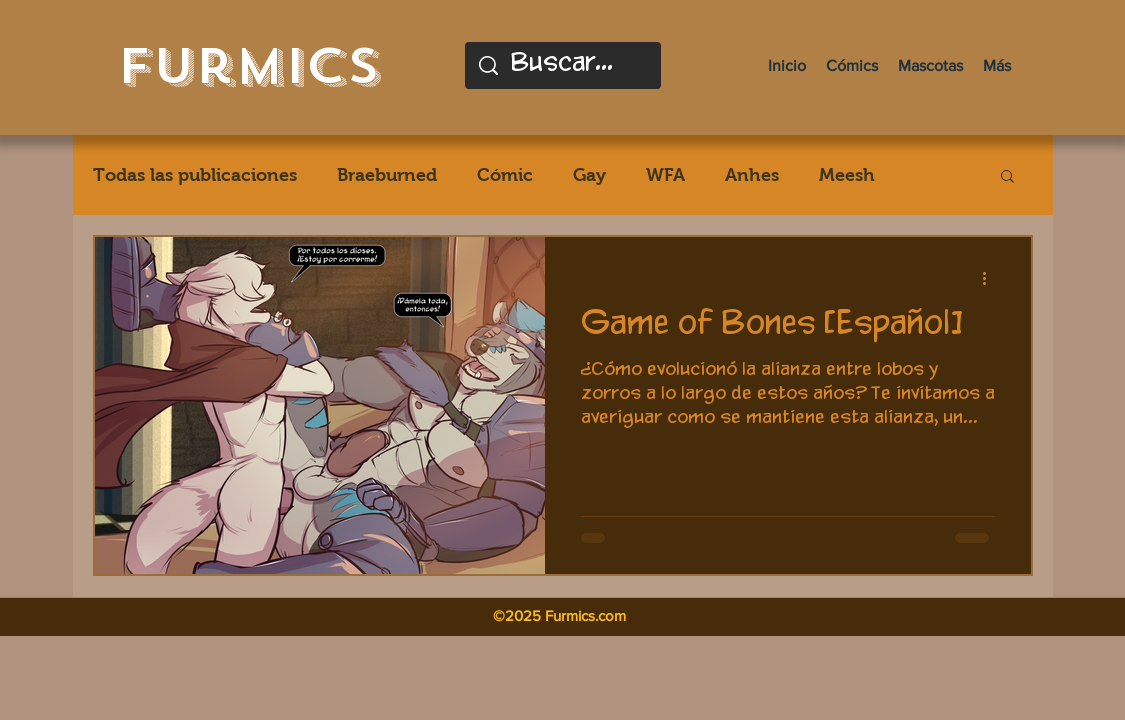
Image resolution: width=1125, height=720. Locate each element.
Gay (589, 175)
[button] (1007, 177)
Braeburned (387, 175)
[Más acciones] (992, 278)
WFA (665, 175)
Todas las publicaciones (195, 175)
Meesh (847, 175)
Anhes (752, 175)
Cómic (505, 175)
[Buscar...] (564, 65)
